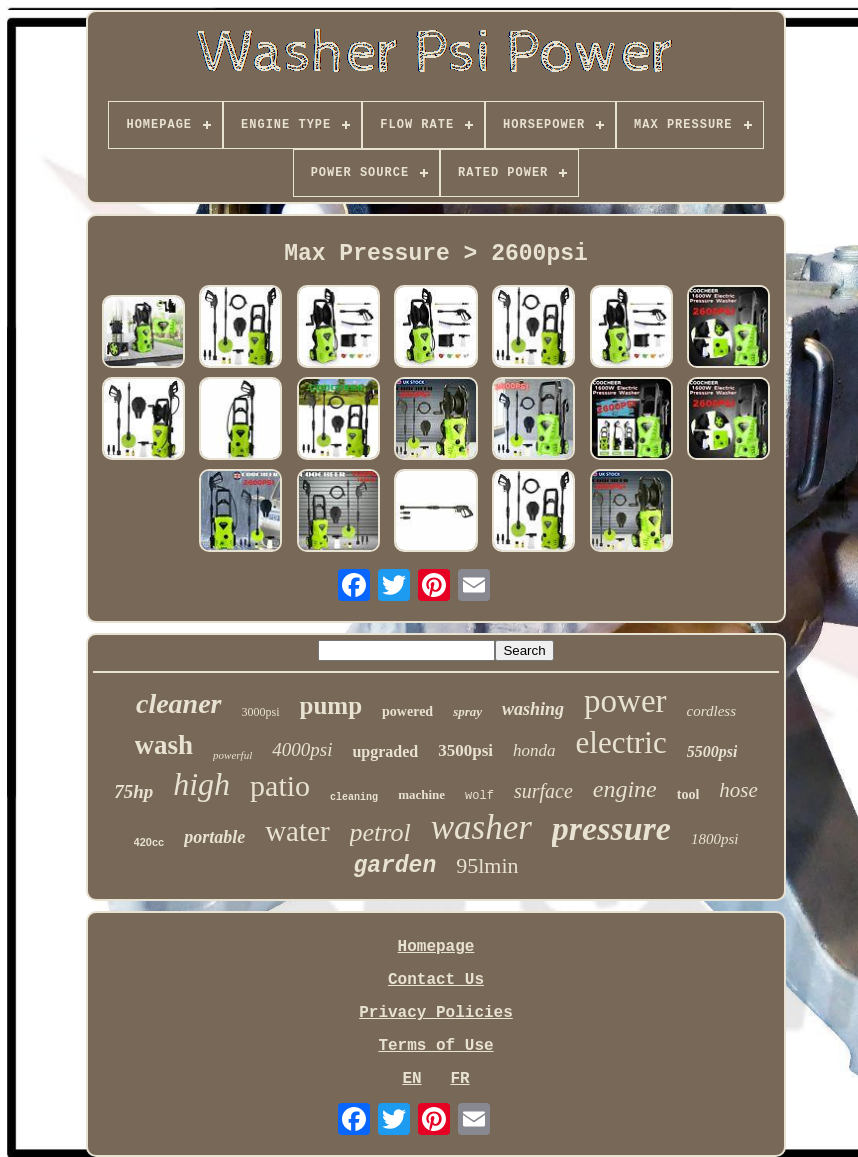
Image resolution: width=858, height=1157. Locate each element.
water (297, 831)
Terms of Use (435, 1046)
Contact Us (436, 980)
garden (394, 866)
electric (621, 742)
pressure (611, 828)
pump (331, 705)
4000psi (302, 749)
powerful (232, 755)
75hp (133, 791)
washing (533, 709)
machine (421, 794)
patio (280, 785)
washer (481, 827)
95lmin (487, 865)
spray (467, 711)
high (201, 784)
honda (534, 750)
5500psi (712, 751)
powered (407, 711)
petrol (380, 832)
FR (459, 1079)
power (625, 701)
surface (543, 791)
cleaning (354, 797)
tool (688, 794)
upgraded (385, 751)
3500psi (465, 750)
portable (214, 837)
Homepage (436, 947)
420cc (149, 842)
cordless (711, 711)
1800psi (715, 839)
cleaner (179, 703)
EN (411, 1079)
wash (164, 745)
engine (625, 789)
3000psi (261, 712)
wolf (479, 796)
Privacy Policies (436, 1013)
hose (738, 790)
